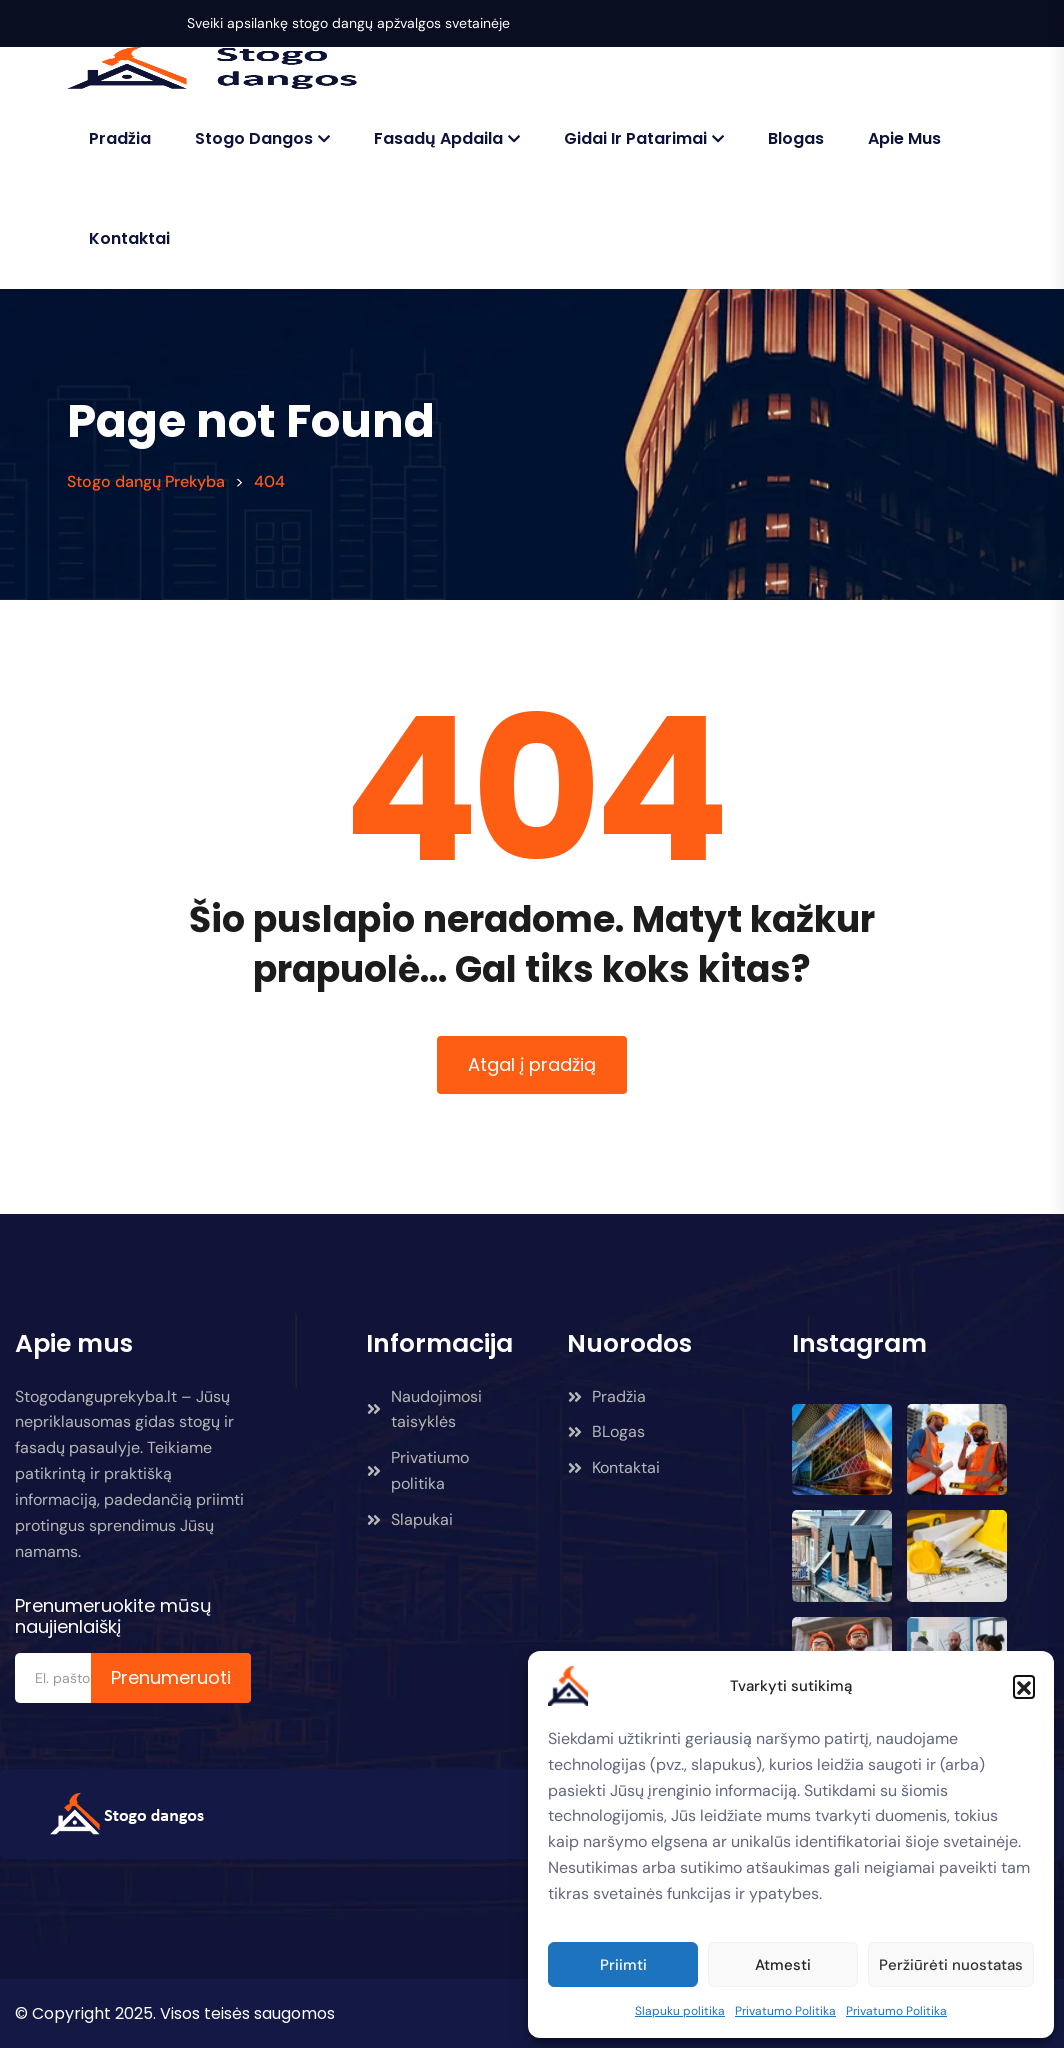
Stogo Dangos (254, 138)
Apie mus (904, 138)
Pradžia (120, 138)
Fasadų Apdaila (438, 138)
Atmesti (783, 1965)
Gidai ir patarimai (635, 138)
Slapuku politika (680, 2011)
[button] (1024, 1686)
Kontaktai (129, 238)
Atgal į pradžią (532, 1064)
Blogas (796, 138)
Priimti (623, 1965)
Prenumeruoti (171, 1677)
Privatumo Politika (785, 2011)
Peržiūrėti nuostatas (951, 1965)
